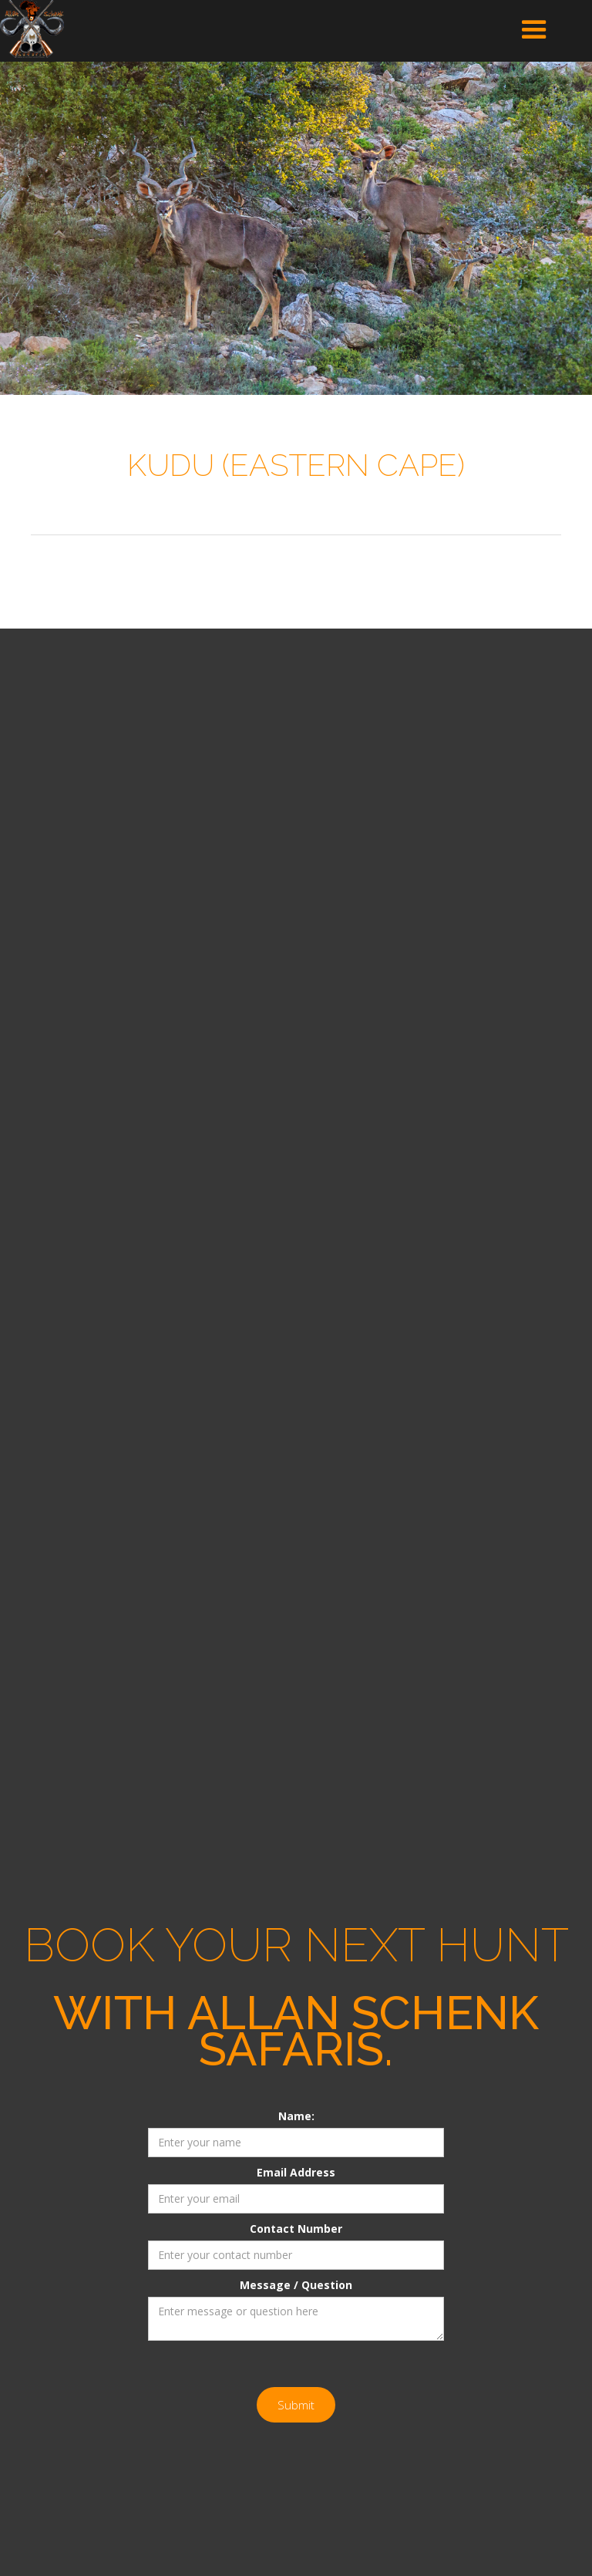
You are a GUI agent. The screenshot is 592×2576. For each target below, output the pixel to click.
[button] (534, 30)
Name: (296, 2116)
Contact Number (296, 2228)
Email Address (296, 2172)
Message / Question (296, 2285)
